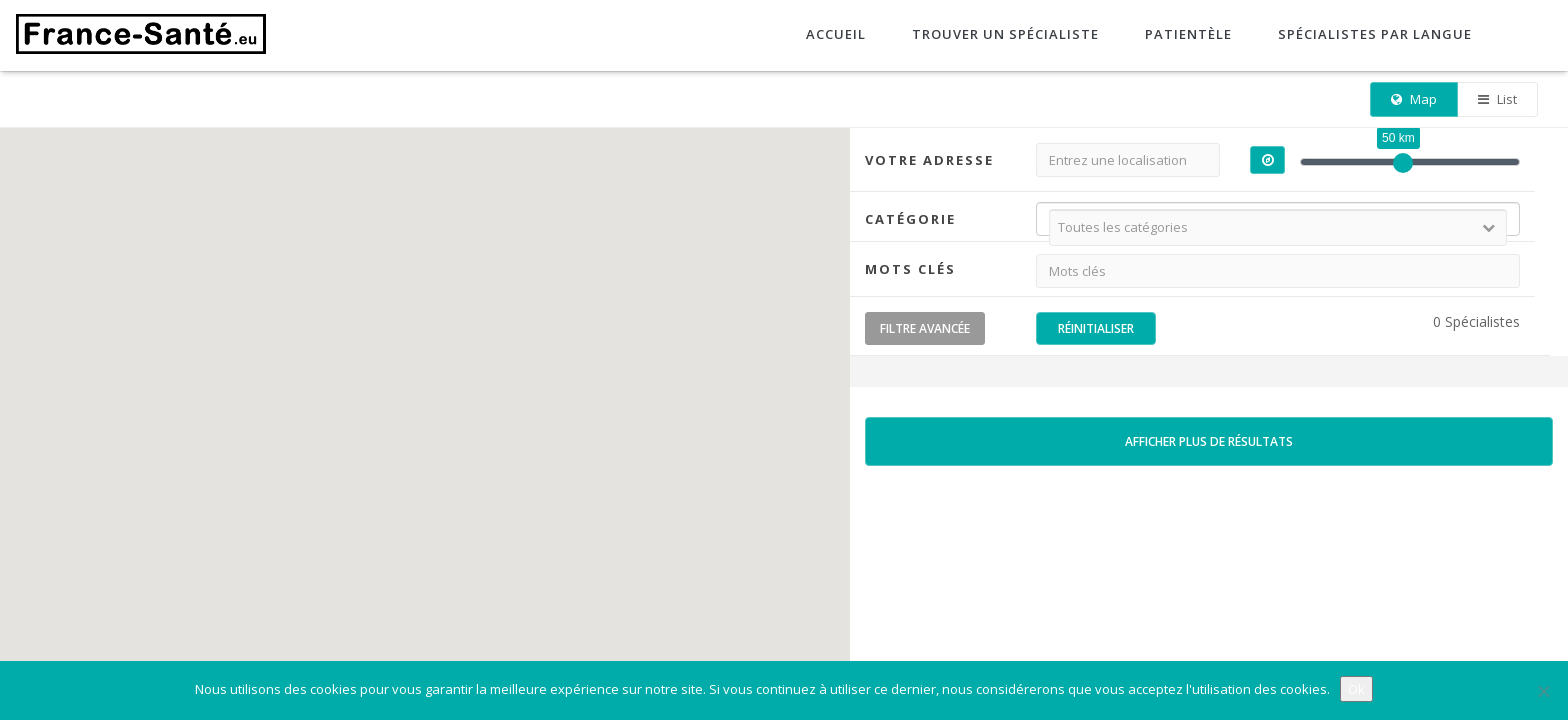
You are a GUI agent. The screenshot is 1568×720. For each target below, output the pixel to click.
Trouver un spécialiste (1003, 34)
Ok (1356, 689)
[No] (1543, 691)
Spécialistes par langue (1373, 34)
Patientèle (1186, 34)
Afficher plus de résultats (1209, 441)
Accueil (834, 34)
